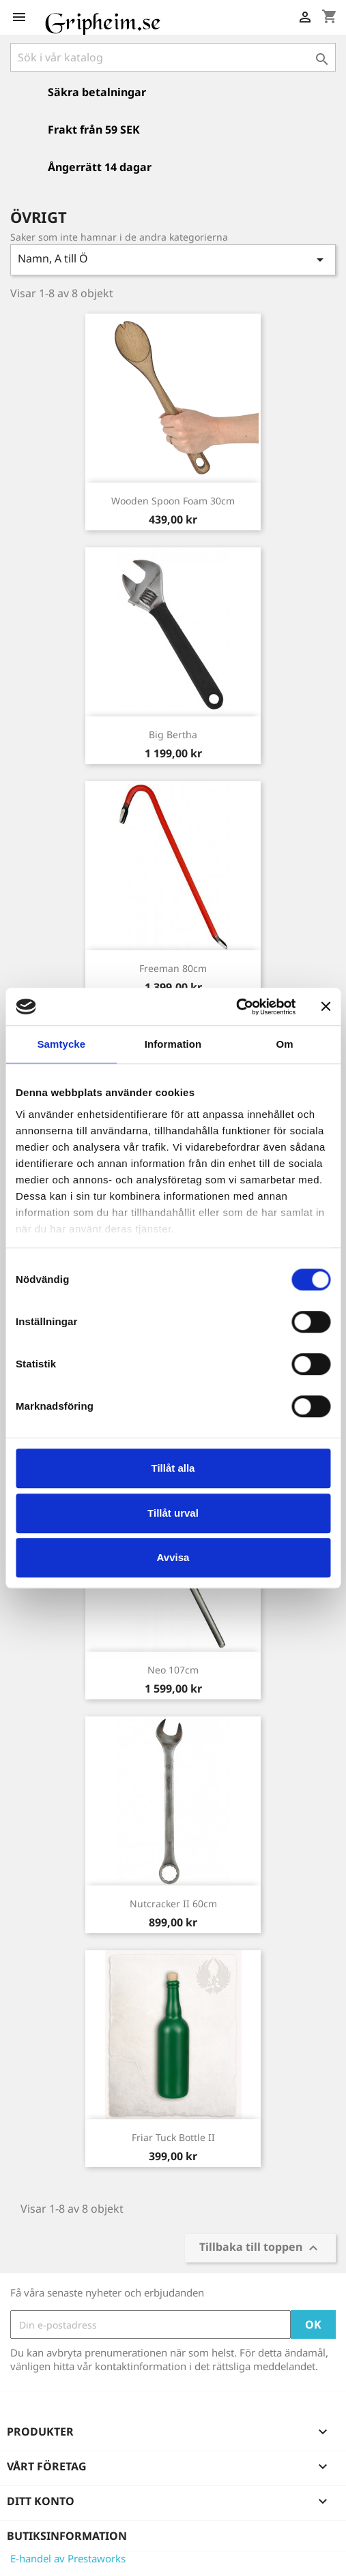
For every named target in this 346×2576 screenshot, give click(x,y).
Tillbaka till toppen (260, 2248)
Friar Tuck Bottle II (173, 2137)
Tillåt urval (173, 1513)
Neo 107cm (173, 1669)
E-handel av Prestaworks (68, 2558)
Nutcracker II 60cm (173, 1903)
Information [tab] (173, 1044)
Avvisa (173, 1557)
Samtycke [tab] (61, 1044)
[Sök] (173, 57)
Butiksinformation (67, 2535)
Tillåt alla (173, 1468)
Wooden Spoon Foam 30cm (173, 500)
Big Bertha (173, 734)
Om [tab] (284, 1044)
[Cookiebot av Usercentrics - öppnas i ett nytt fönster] (235, 1007)
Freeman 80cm (173, 968)
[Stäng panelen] (325, 1007)
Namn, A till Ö (173, 259)
